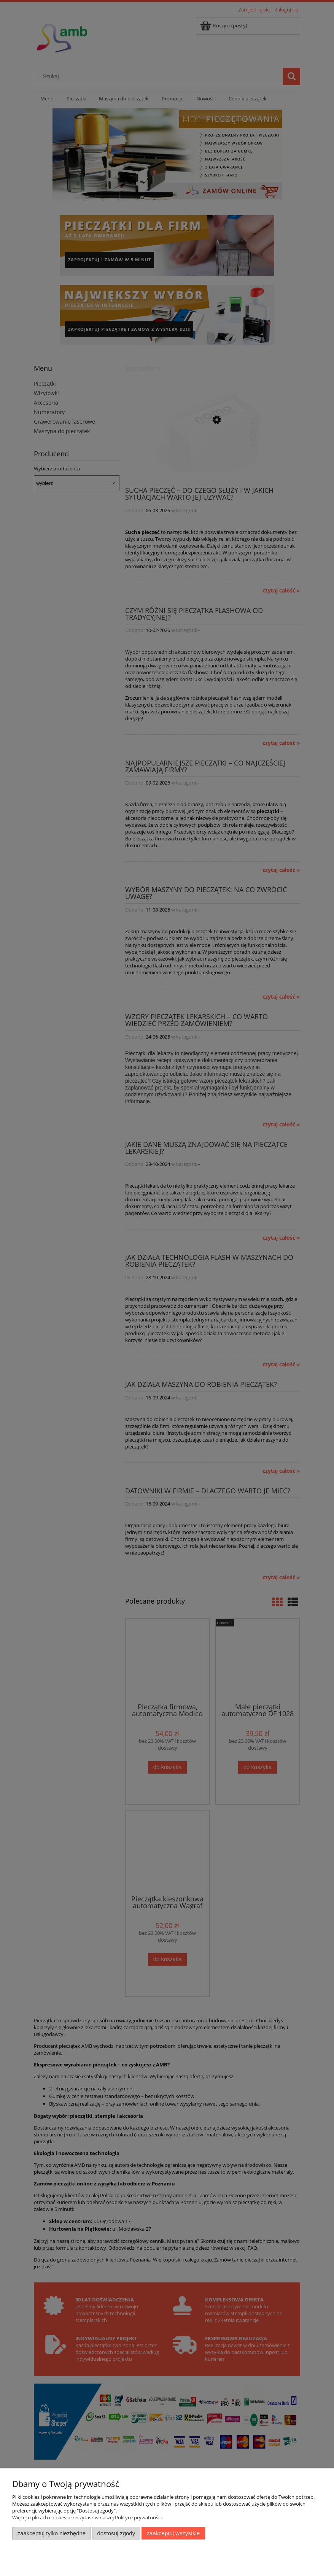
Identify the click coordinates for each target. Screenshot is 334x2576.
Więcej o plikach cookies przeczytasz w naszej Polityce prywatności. (87, 2517)
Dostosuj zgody (116, 2533)
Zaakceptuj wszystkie (173, 2533)
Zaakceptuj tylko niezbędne (51, 2533)
